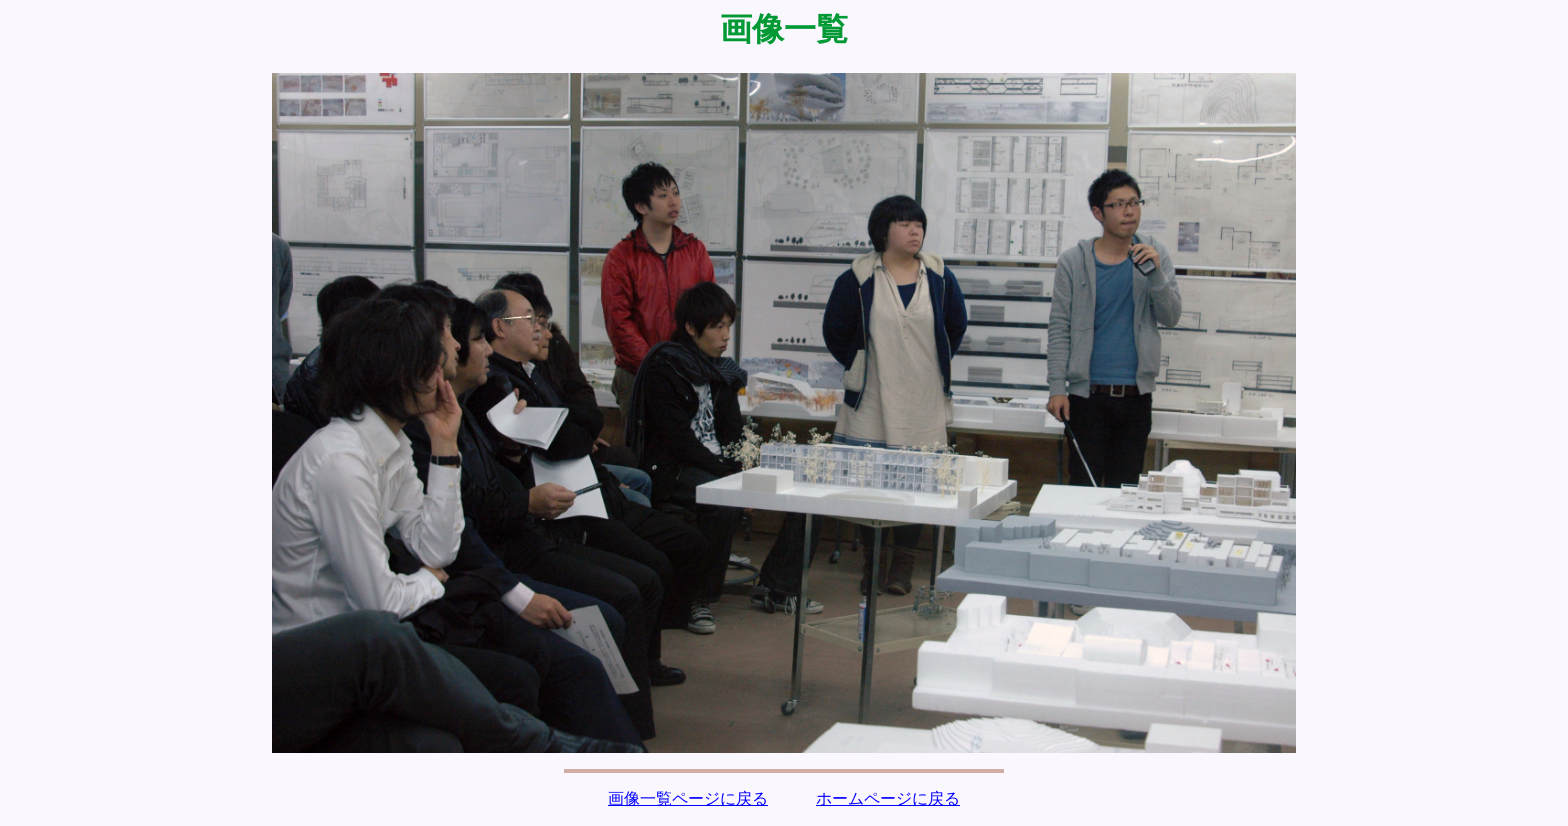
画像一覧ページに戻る (688, 798)
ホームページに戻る (888, 798)
